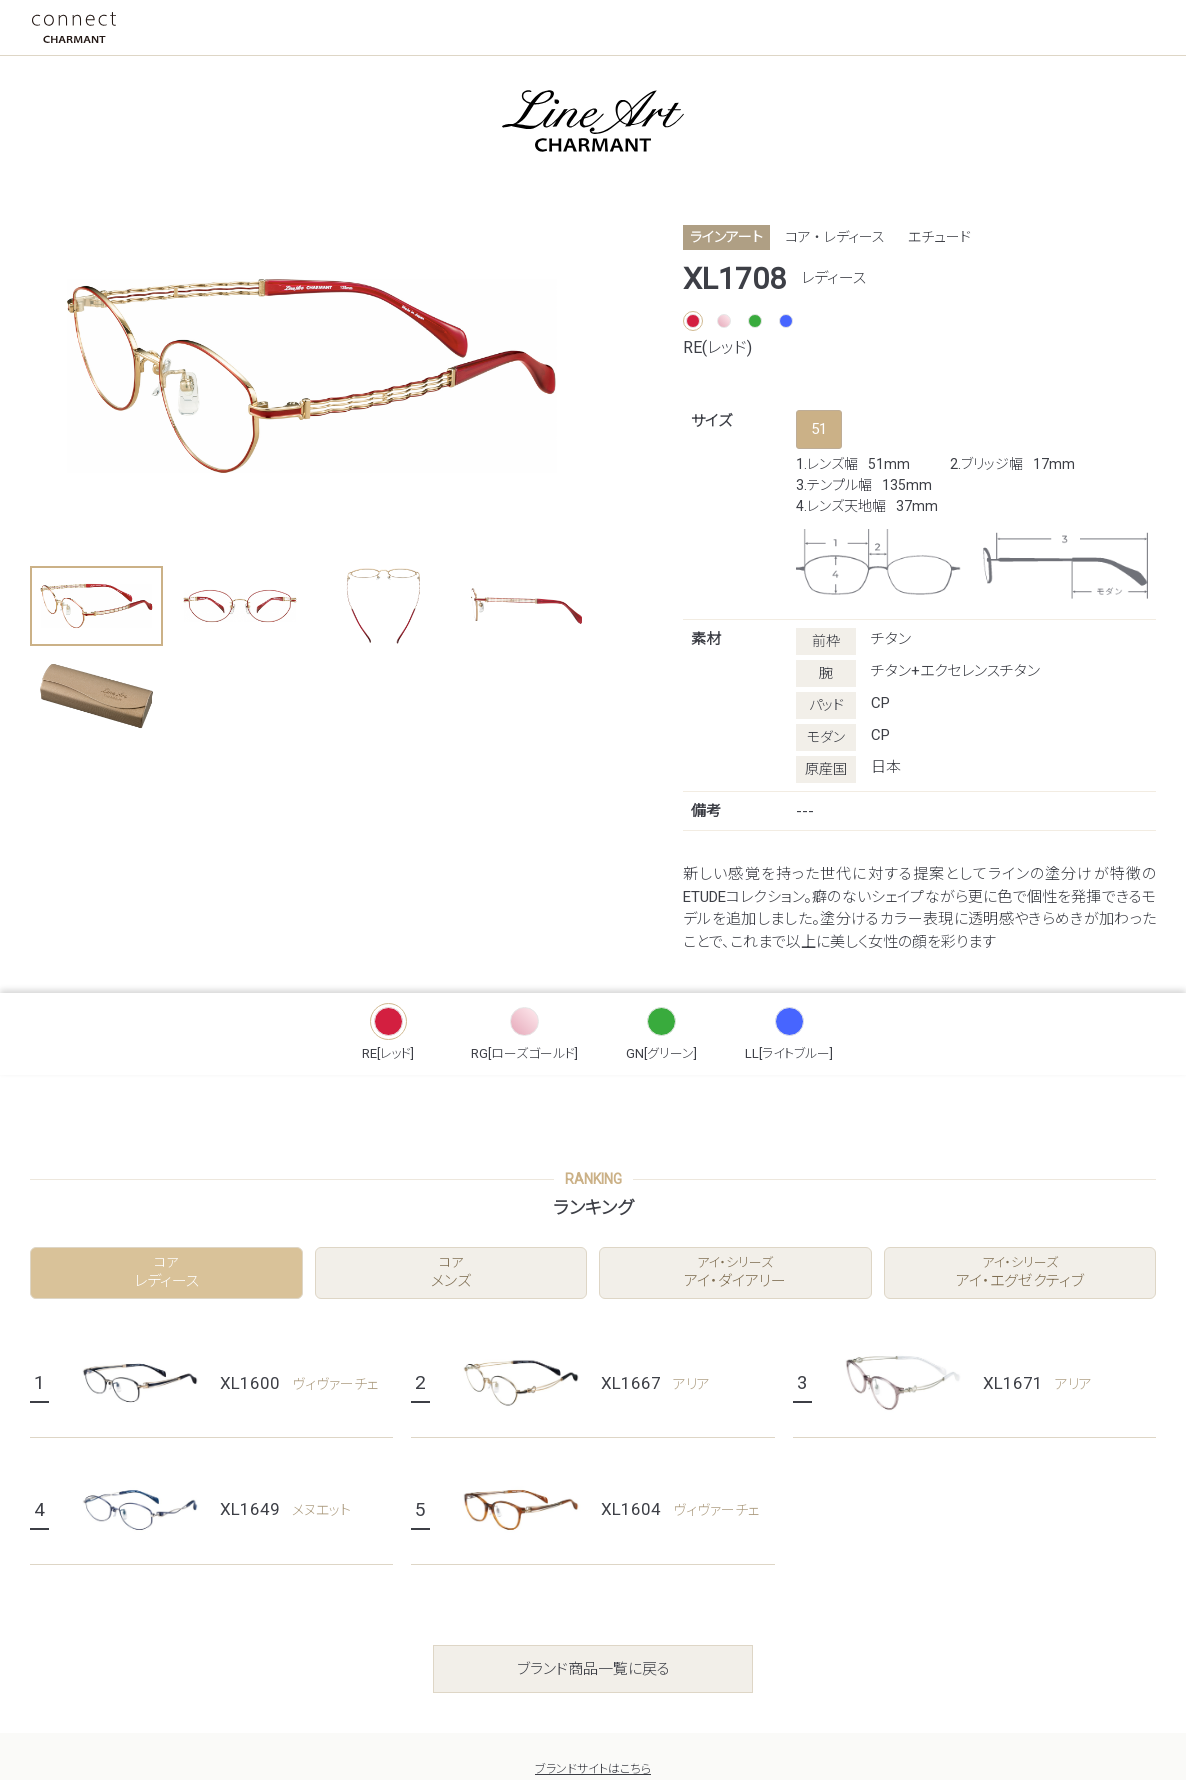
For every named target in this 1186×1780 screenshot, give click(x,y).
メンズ (451, 1272)
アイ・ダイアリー (735, 1272)
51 (819, 429)
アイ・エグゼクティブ (1020, 1272)
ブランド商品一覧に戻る (593, 1669)
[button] (96, 606)
